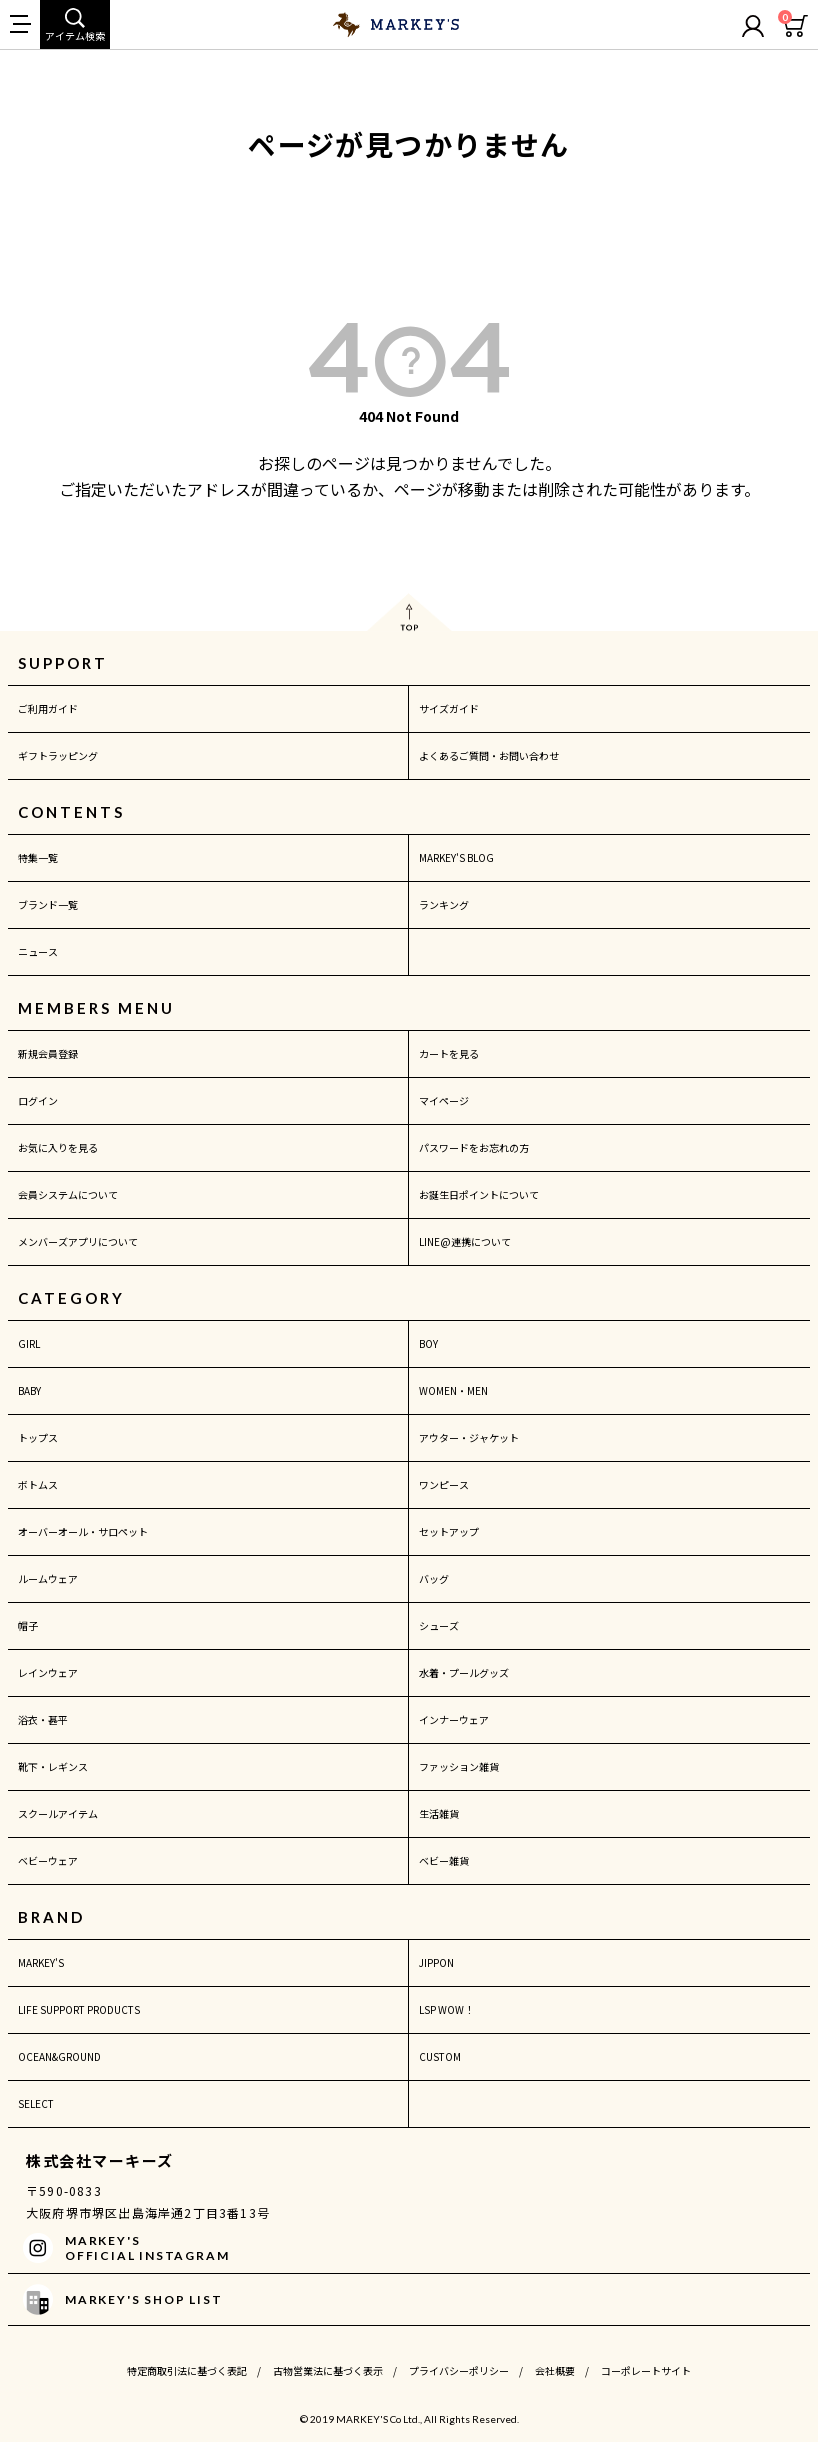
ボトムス (38, 1484)
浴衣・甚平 (43, 1719)
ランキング (444, 904)
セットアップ (449, 1531)
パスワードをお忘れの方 (474, 1147)
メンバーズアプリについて (78, 1241)
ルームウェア (48, 1578)
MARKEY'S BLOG (456, 857)
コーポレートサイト (646, 2370)
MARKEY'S (41, 1962)
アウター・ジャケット (469, 1437)
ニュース (38, 951)
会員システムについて (68, 1194)
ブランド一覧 (48, 904)
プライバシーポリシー (459, 2370)
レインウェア (48, 1672)
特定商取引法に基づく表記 (187, 2370)
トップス (38, 1437)
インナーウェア (454, 1719)
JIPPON (436, 1962)
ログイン (38, 1100)
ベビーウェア (48, 1860)
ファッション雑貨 (459, 1766)
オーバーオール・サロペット (83, 1531)
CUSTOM (440, 2056)
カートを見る (449, 1053)
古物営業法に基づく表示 (328, 2370)
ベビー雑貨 (444, 1860)
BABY (29, 1390)
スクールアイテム (58, 1813)
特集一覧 (38, 857)
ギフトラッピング (58, 755)
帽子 (28, 1625)
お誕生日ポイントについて (479, 1194)
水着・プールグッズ (464, 1672)
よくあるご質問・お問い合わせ (489, 755)
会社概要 (555, 2370)
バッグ (434, 1578)
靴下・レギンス (53, 1766)
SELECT (36, 2103)
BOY (428, 1343)
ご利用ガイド (48, 708)
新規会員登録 (48, 1053)
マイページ (444, 1100)
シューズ (439, 1625)
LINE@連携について (465, 1241)
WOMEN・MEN (453, 1390)
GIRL (29, 1343)
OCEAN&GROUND (59, 2056)
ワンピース (444, 1484)
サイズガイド (449, 708)
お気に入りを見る (58, 1147)
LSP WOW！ (446, 2009)
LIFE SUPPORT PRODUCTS (79, 2009)
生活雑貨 (439, 1813)
